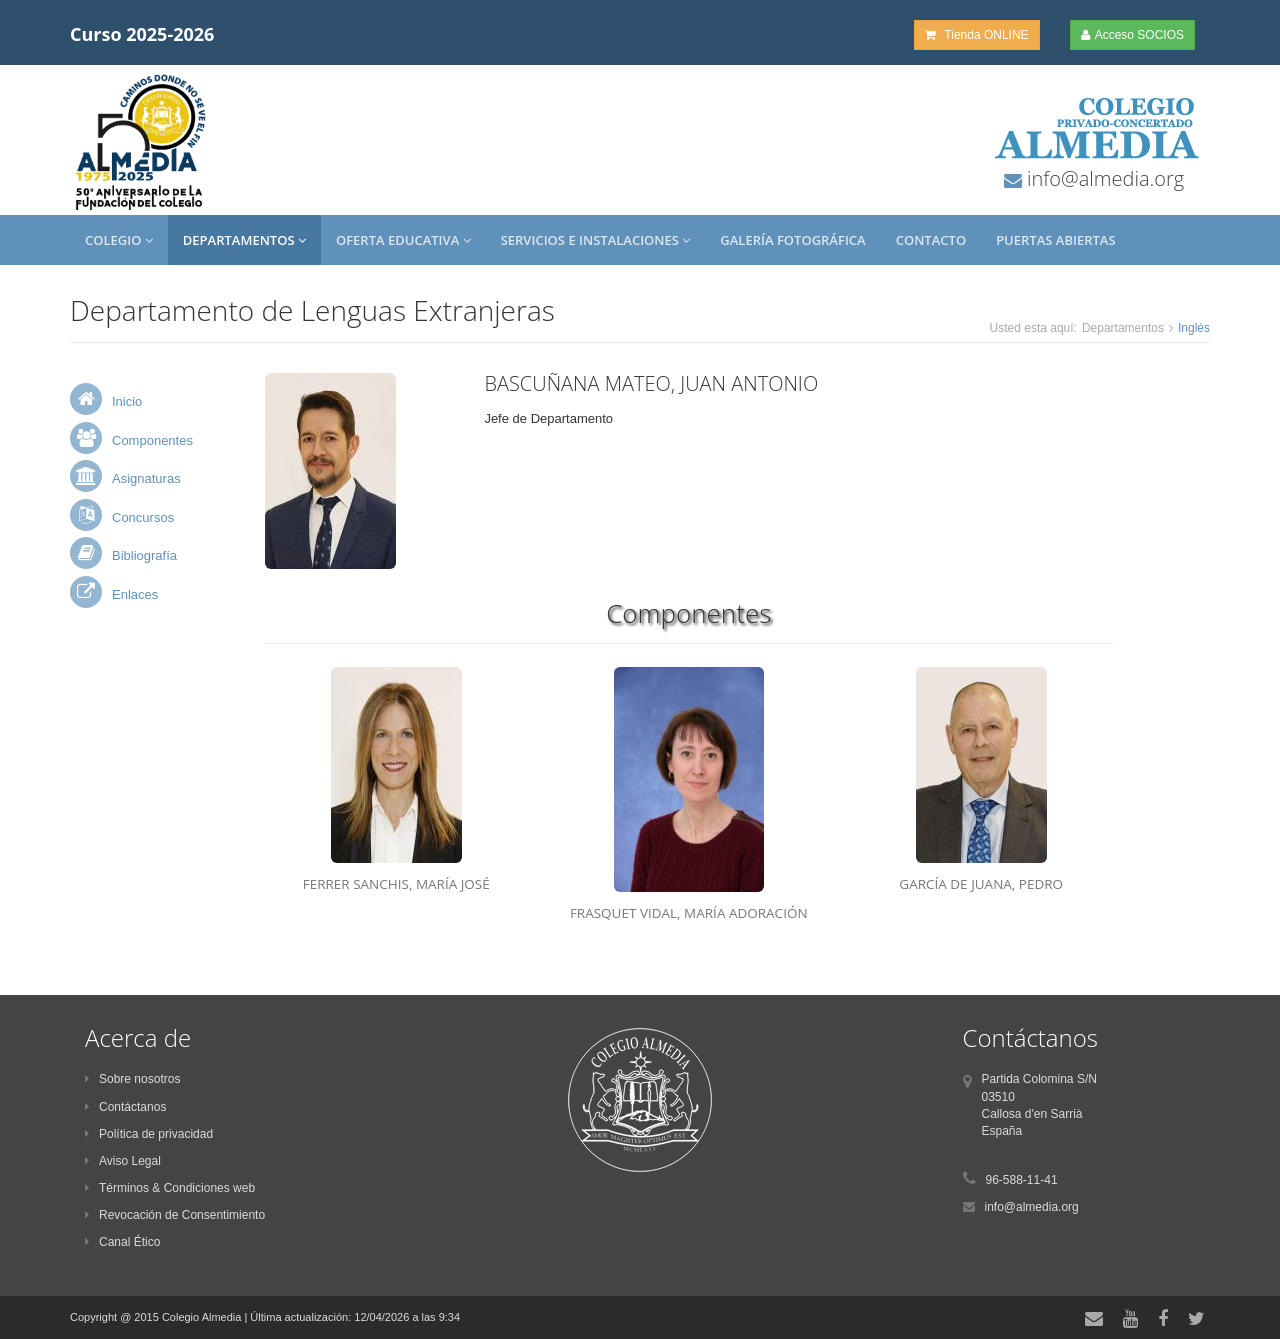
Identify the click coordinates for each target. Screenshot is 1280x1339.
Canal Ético (122, 1242)
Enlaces (135, 594)
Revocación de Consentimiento (175, 1215)
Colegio (119, 240)
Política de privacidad (149, 1134)
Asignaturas (146, 478)
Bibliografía (144, 555)
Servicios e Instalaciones (596, 240)
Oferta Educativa (403, 240)
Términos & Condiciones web (170, 1188)
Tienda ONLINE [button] (976, 35)
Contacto (931, 240)
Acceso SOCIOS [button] (1132, 35)
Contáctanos (125, 1107)
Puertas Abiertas (1055, 240)
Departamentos (244, 240)
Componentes (152, 440)
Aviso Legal (123, 1161)
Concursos (143, 517)
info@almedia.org (1103, 178)
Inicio (127, 401)
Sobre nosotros (132, 1079)
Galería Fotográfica (792, 240)
